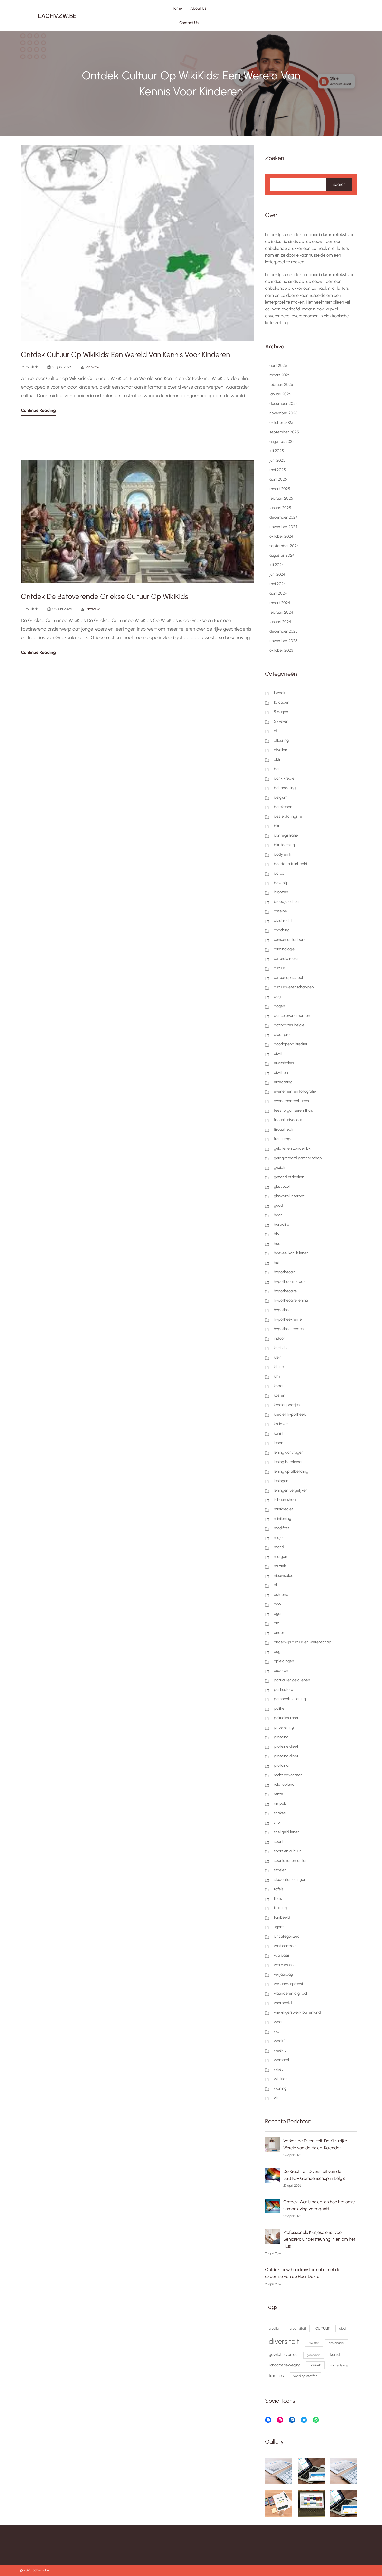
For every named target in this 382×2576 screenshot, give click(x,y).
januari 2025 (280, 507)
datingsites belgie (289, 1025)
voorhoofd (283, 2002)
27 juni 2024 (62, 377)
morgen (280, 1556)
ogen (278, 1613)
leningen (281, 1480)
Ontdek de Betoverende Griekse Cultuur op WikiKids (121, 606)
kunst (278, 1433)
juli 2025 (276, 450)
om (276, 1623)
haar (278, 1215)
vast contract (285, 1945)
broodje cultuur (287, 901)
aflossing (281, 740)
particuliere (283, 1689)
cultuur (279, 968)
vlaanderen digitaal (290, 1993)
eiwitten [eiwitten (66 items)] (314, 2342)
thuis (278, 1898)
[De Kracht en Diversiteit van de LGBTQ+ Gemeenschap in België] (272, 2176)
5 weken (281, 721)
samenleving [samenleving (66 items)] (339, 2365)
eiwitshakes (284, 1063)
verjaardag (283, 1974)
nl (275, 1585)
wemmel (281, 2059)
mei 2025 (277, 469)
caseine (280, 911)
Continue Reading (38, 420)
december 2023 (283, 631)
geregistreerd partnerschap (298, 1158)
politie (279, 1708)
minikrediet (283, 1509)
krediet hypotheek (290, 1414)
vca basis (282, 1955)
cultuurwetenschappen (294, 987)
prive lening (284, 1727)
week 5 (280, 2050)
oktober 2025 (281, 422)
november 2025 (283, 413)
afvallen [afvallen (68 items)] (274, 2328)
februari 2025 (281, 498)
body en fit (283, 854)
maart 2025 (279, 488)
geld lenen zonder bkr (293, 1148)
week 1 (279, 2040)
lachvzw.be (61, 15)
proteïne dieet (286, 1756)
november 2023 (283, 640)
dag (277, 996)
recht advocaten (288, 1775)
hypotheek (283, 1309)
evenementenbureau (292, 1101)
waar (278, 2021)
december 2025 (283, 403)
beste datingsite (288, 816)
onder (279, 1632)
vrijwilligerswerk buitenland (297, 2012)
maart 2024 (279, 602)
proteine (281, 1737)
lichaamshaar (285, 1499)
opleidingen (284, 1661)
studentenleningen (290, 1879)
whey (278, 2069)
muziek (280, 1566)
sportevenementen (290, 1860)
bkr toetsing (284, 844)
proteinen (282, 1765)
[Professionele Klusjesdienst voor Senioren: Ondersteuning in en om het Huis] (272, 2237)
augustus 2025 (282, 441)
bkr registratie (286, 835)
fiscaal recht (284, 1129)
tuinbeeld (282, 1917)
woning (280, 2088)
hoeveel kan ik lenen (291, 1253)
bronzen (281, 892)
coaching (281, 930)
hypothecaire (285, 1291)
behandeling (285, 787)
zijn (277, 2097)
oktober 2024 (281, 536)
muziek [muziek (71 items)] (315, 2365)
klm (277, 1376)
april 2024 (278, 593)
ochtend (281, 1594)
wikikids (32, 377)
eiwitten (281, 1072)
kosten (279, 1395)
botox (279, 873)
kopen (279, 1385)
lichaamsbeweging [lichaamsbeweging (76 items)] (284, 2365)
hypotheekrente (288, 1319)
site (277, 1822)
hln (276, 1234)
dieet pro (282, 1034)
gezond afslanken (289, 1177)
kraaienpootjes (287, 1404)
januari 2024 (280, 621)
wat (277, 2031)
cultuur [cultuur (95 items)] (322, 2328)
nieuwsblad (284, 1575)
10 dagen (281, 702)
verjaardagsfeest (288, 1983)
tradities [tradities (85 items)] (276, 2375)
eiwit (278, 1053)
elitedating (283, 1082)
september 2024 (284, 545)
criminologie (284, 949)
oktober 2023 (281, 650)
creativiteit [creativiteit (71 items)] (298, 2328)
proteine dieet (286, 1746)
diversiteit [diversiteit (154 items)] (284, 2341)
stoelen (280, 1870)
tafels (278, 1889)
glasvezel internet (289, 1196)
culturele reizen (287, 958)
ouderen (281, 1670)
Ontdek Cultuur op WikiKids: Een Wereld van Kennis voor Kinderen (129, 359)
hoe (277, 1243)
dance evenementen (292, 1015)
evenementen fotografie (295, 1091)
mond (279, 1547)
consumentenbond (290, 939)
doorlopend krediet (290, 1044)
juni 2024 (277, 574)
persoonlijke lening (290, 1699)
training (280, 1907)
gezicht (280, 1167)
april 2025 (278, 479)
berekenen (283, 806)
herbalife (281, 1224)
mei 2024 (277, 583)
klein (278, 1357)
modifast (281, 1528)
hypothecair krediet (291, 1281)
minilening (282, 1518)
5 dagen (281, 711)
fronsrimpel (283, 1139)
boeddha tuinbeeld (290, 863)
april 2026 (278, 365)
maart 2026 (279, 375)
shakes (280, 1813)
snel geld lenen (287, 1832)
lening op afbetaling (291, 1471)
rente (278, 1794)
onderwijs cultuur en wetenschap (302, 1642)
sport (278, 1841)
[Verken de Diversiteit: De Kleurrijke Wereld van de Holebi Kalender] (272, 2145)
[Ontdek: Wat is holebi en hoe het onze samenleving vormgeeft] (272, 2207)
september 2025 (284, 432)
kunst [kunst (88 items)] (335, 2354)
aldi (277, 759)
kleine (279, 1366)
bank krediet (285, 778)
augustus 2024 (282, 555)
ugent (279, 1926)
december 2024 (283, 517)
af (275, 730)
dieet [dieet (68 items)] (342, 2328)
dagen (279, 1006)
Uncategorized (287, 1936)
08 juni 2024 (62, 619)
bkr (277, 825)
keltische (281, 1347)
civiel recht (283, 920)
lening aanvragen (289, 1452)
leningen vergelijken (291, 1490)
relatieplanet (285, 1784)
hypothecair (284, 1272)
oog (277, 1651)
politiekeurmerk (287, 1718)
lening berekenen (289, 1461)
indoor (279, 1338)
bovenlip (281, 882)
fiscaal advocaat (288, 1120)
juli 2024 (276, 564)
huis (277, 1262)
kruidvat (281, 1423)
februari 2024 (281, 612)
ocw (277, 1604)
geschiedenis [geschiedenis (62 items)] (336, 2342)
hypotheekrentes (289, 1328)
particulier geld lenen (292, 1680)
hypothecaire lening (291, 1300)
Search (339, 184)
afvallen (280, 749)
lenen (278, 1442)
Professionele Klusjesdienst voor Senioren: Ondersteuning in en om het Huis (319, 2239)
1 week (279, 692)
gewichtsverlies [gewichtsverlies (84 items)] (283, 2354)
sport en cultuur (287, 1851)
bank (278, 768)
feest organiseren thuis (293, 1110)
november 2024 (283, 526)
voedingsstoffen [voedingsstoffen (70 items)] (305, 2376)
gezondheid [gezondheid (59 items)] (313, 2355)
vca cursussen (286, 1964)
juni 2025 (277, 460)
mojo (278, 1537)
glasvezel (282, 1186)
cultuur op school (288, 977)
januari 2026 (280, 394)
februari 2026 (281, 384)
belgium (280, 797)
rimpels (280, 1803)
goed (278, 1205)
